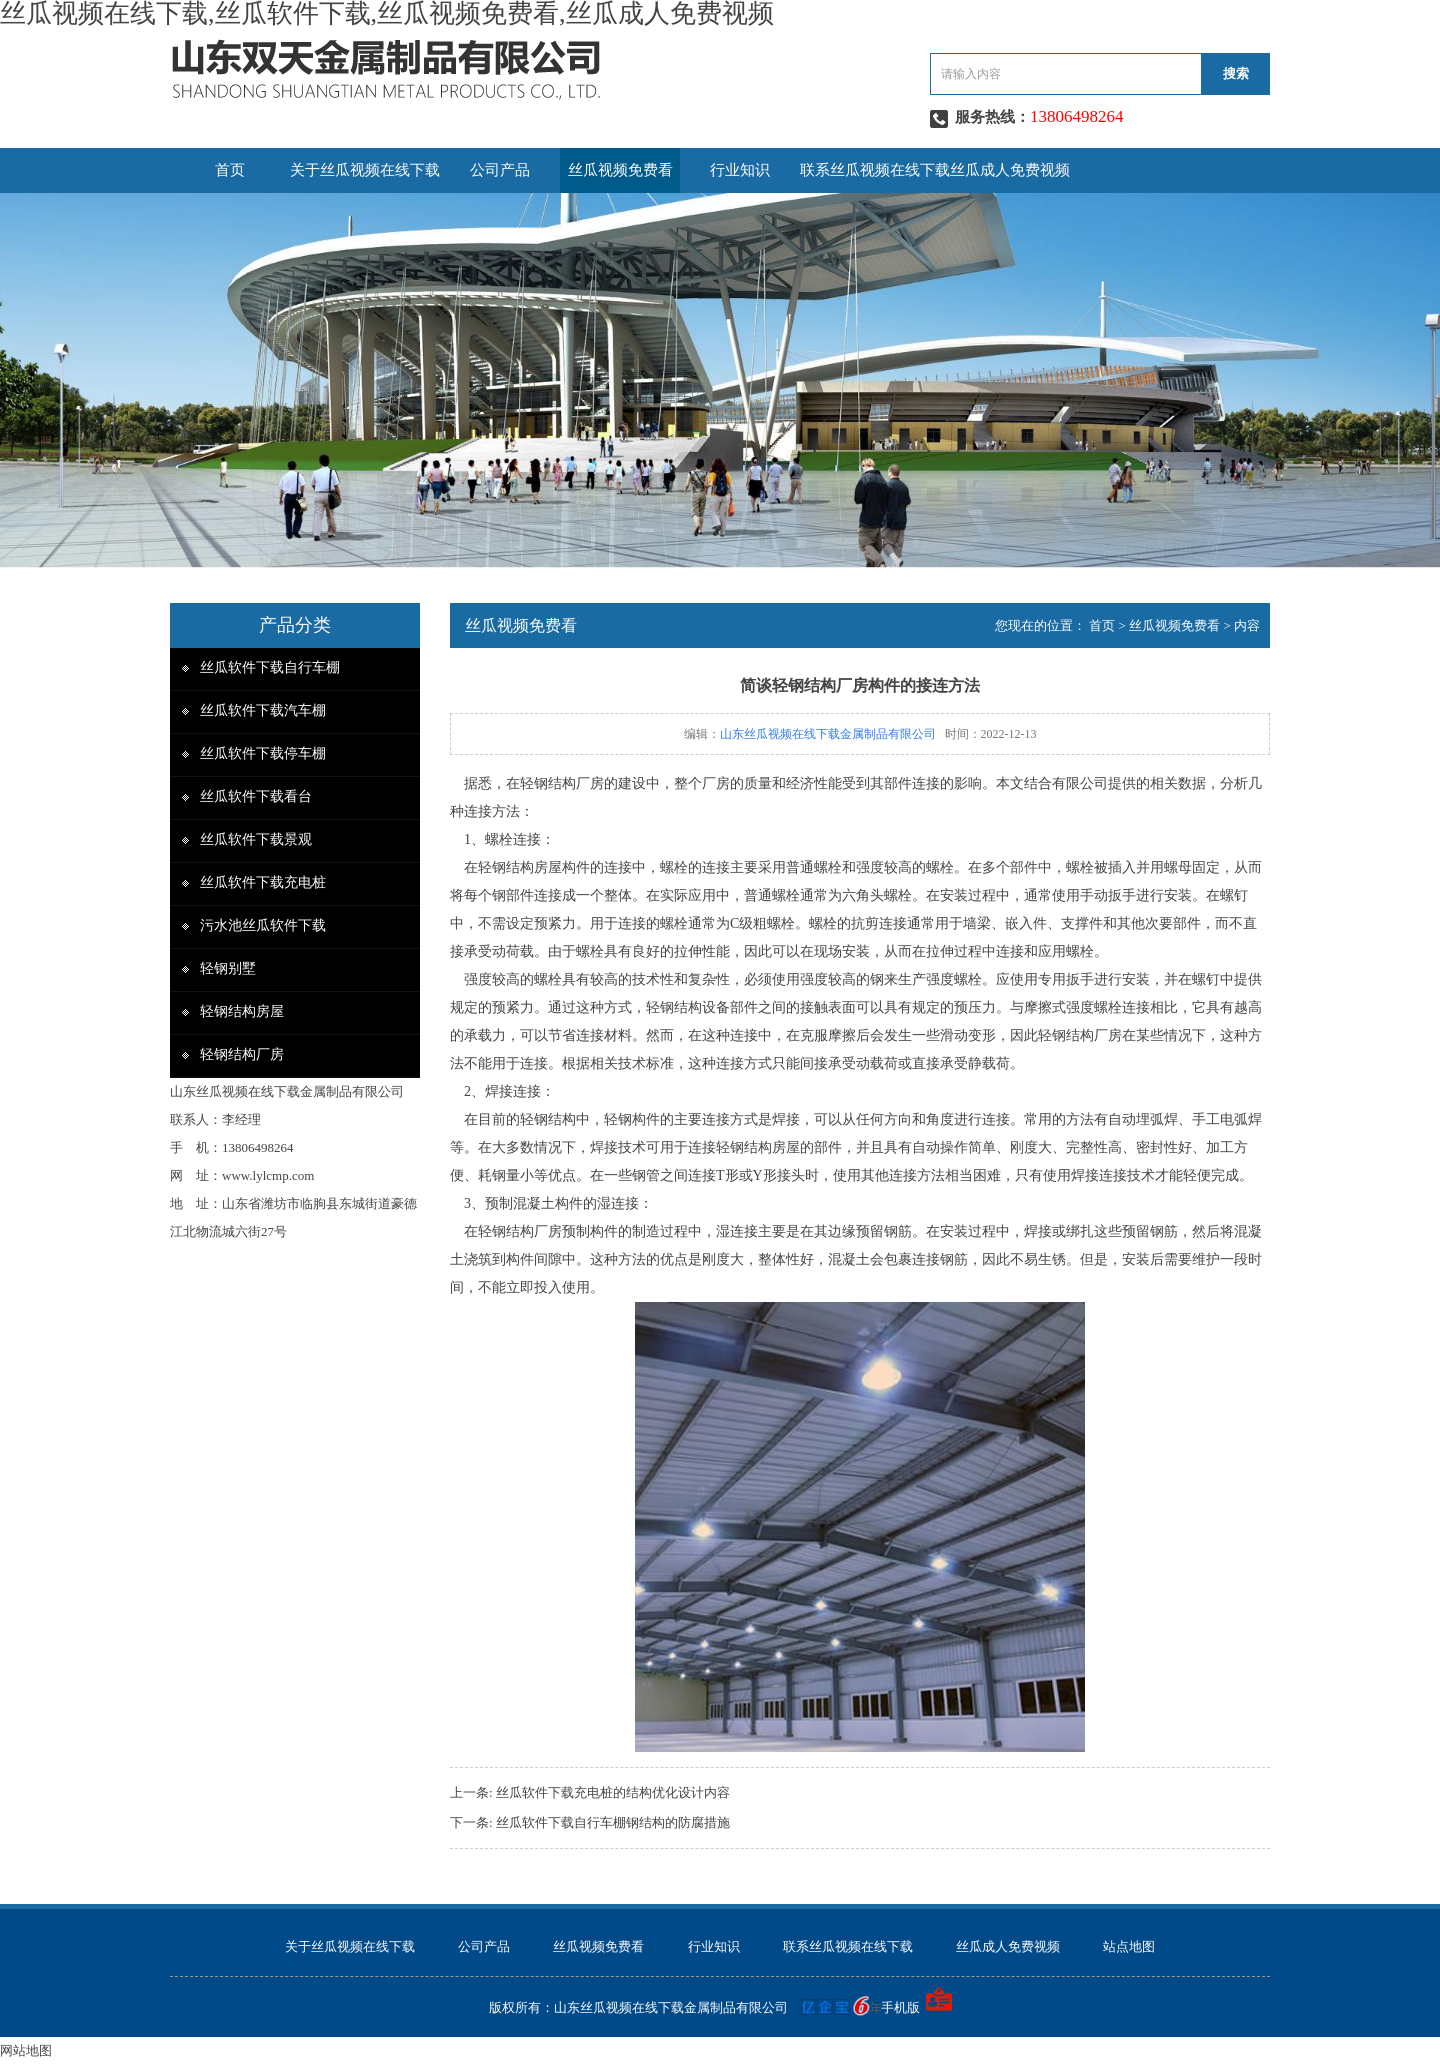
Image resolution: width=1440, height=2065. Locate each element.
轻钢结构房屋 (242, 1011)
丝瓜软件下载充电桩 (263, 882)
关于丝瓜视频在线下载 (365, 170)
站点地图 (1129, 1946)
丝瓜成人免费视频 (1010, 170)
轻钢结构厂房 (242, 1054)
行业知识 (740, 170)
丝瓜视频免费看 (620, 170)
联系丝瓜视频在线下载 (875, 170)
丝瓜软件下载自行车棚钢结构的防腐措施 (613, 1822)
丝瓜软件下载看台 (256, 796)
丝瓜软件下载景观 (256, 839)
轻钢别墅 (228, 968)
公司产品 (500, 170)
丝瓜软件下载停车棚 (263, 753)
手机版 (900, 2007)
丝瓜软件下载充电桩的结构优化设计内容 (613, 1792)
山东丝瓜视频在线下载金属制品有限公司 (828, 734)
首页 (230, 170)
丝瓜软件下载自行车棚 (270, 667)
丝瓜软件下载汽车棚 (263, 710)
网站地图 (26, 2050)
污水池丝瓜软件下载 (263, 925)
